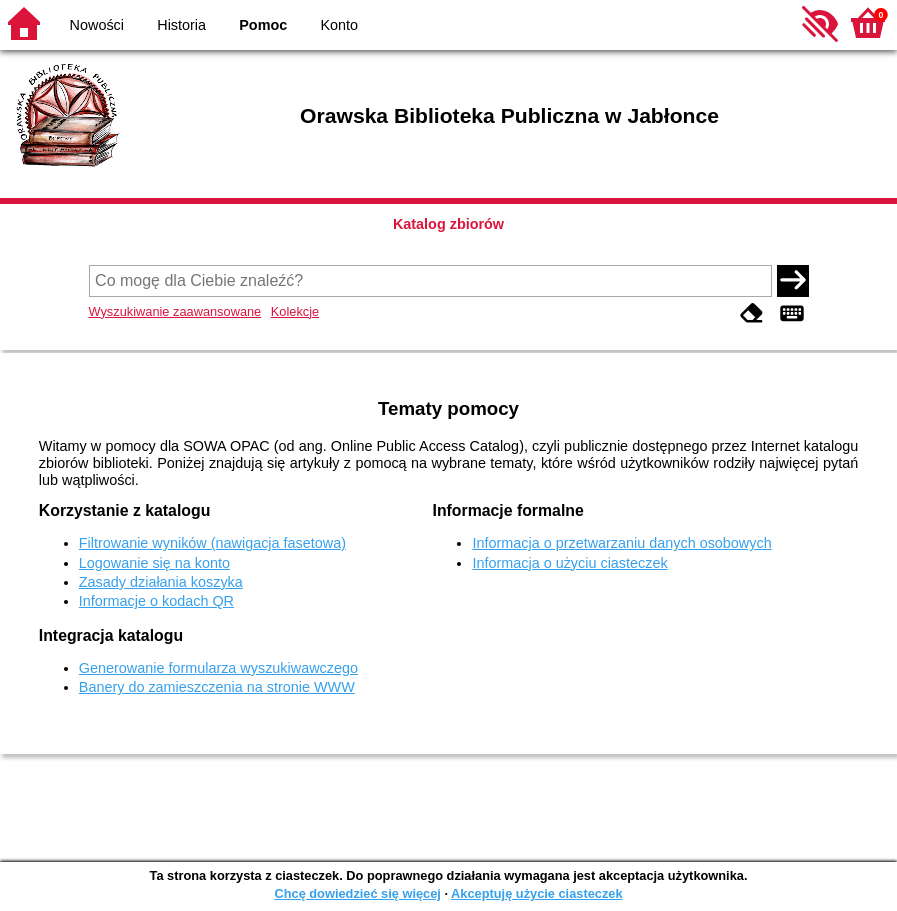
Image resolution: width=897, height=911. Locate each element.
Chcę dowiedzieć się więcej (357, 893)
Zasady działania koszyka (161, 582)
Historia (181, 25)
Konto (340, 25)
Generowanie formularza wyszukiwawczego (218, 668)
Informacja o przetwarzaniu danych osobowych (621, 543)
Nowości (97, 25)
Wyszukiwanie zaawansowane (175, 311)
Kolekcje (295, 311)
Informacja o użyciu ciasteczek (569, 563)
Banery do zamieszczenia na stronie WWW (217, 687)
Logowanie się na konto (154, 563)
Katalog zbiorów (448, 224)
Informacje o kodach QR (156, 601)
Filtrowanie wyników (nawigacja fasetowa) (212, 543)
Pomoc (263, 25)
